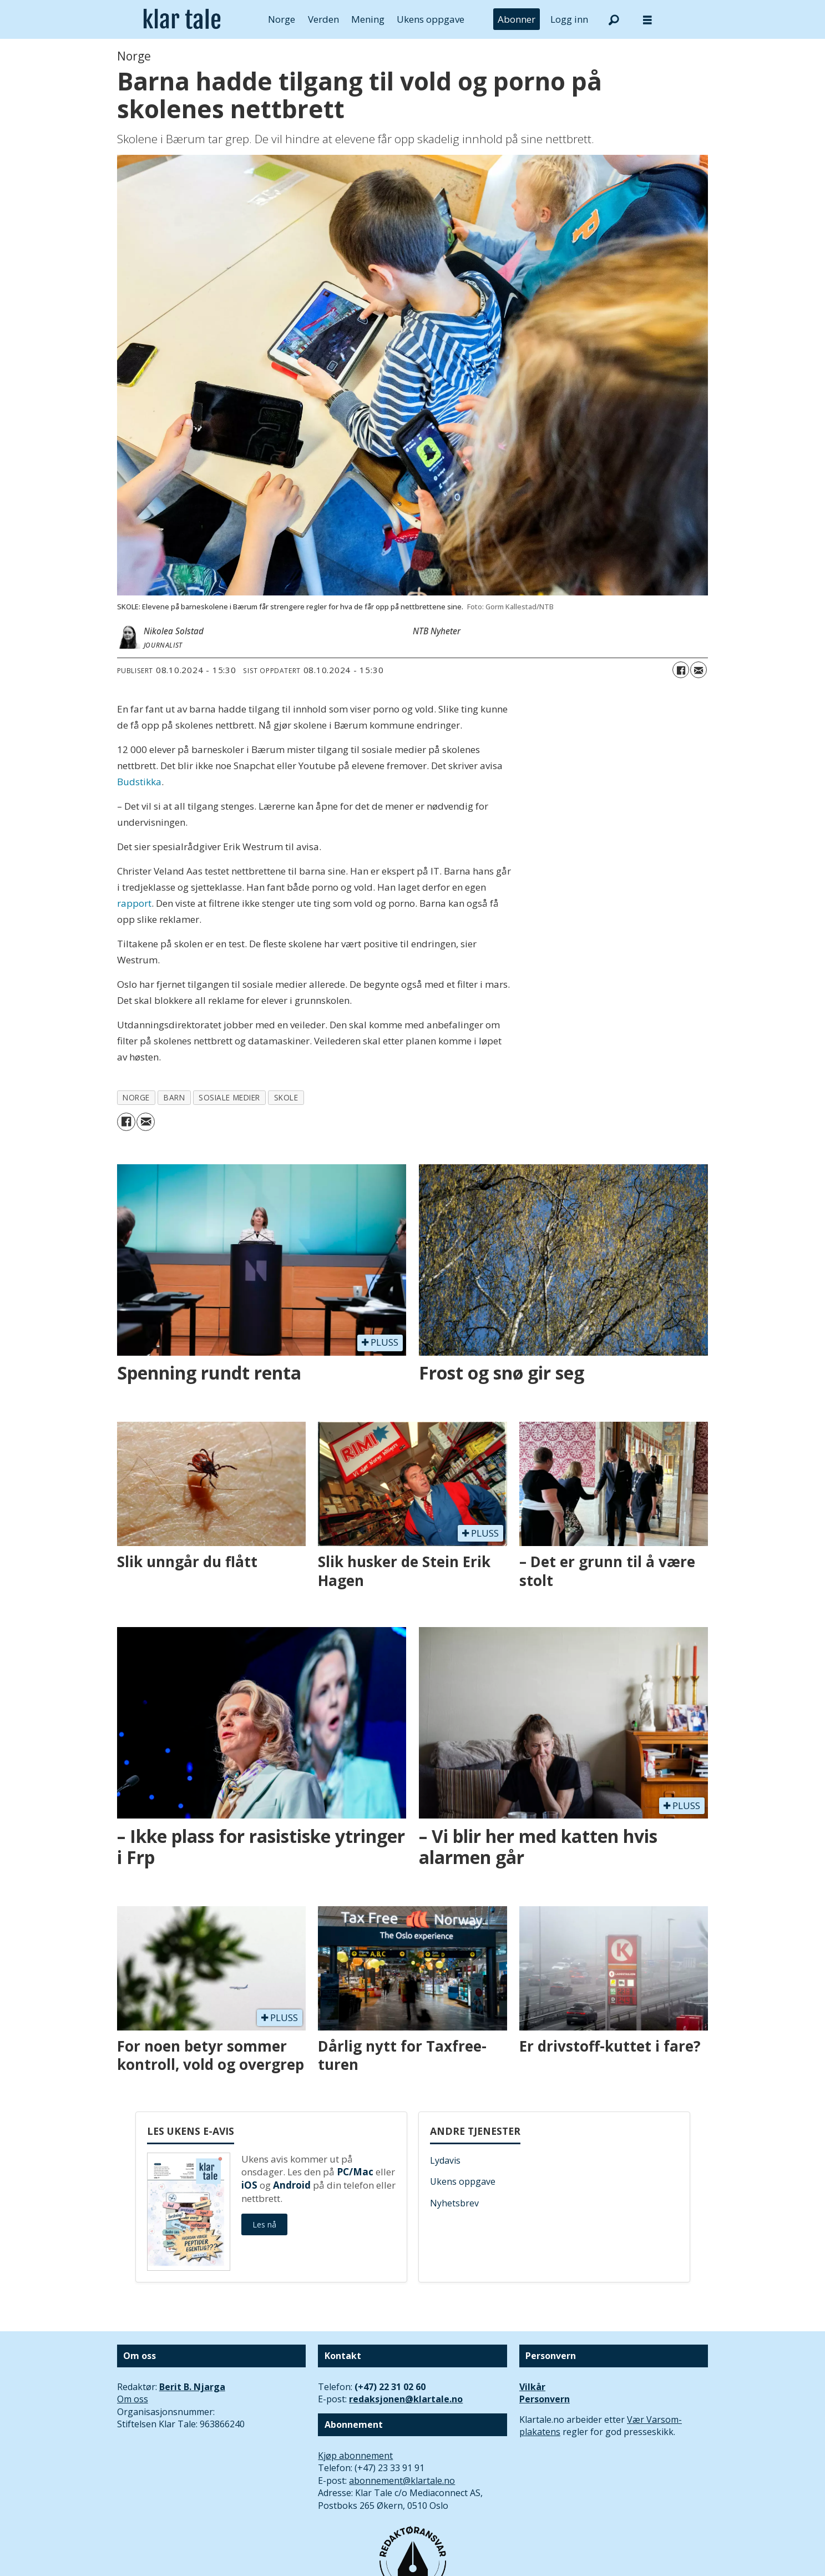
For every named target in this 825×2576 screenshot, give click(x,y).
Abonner (516, 19)
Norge (281, 19)
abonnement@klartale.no (402, 2480)
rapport (134, 903)
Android (292, 2185)
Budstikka (139, 781)
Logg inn (569, 19)
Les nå (264, 2224)
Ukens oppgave (430, 19)
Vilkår (532, 2387)
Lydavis (445, 2160)
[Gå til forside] (182, 19)
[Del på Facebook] (680, 669)
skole (286, 1097)
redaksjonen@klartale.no (406, 2399)
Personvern (544, 2399)
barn (174, 1097)
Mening (367, 19)
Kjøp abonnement (355, 2455)
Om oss (132, 2399)
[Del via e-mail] (698, 669)
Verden (323, 19)
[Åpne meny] (647, 19)
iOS (249, 2185)
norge (136, 1097)
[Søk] (614, 19)
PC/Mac (355, 2171)
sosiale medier (229, 1097)
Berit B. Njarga (192, 2387)
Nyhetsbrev (454, 2203)
